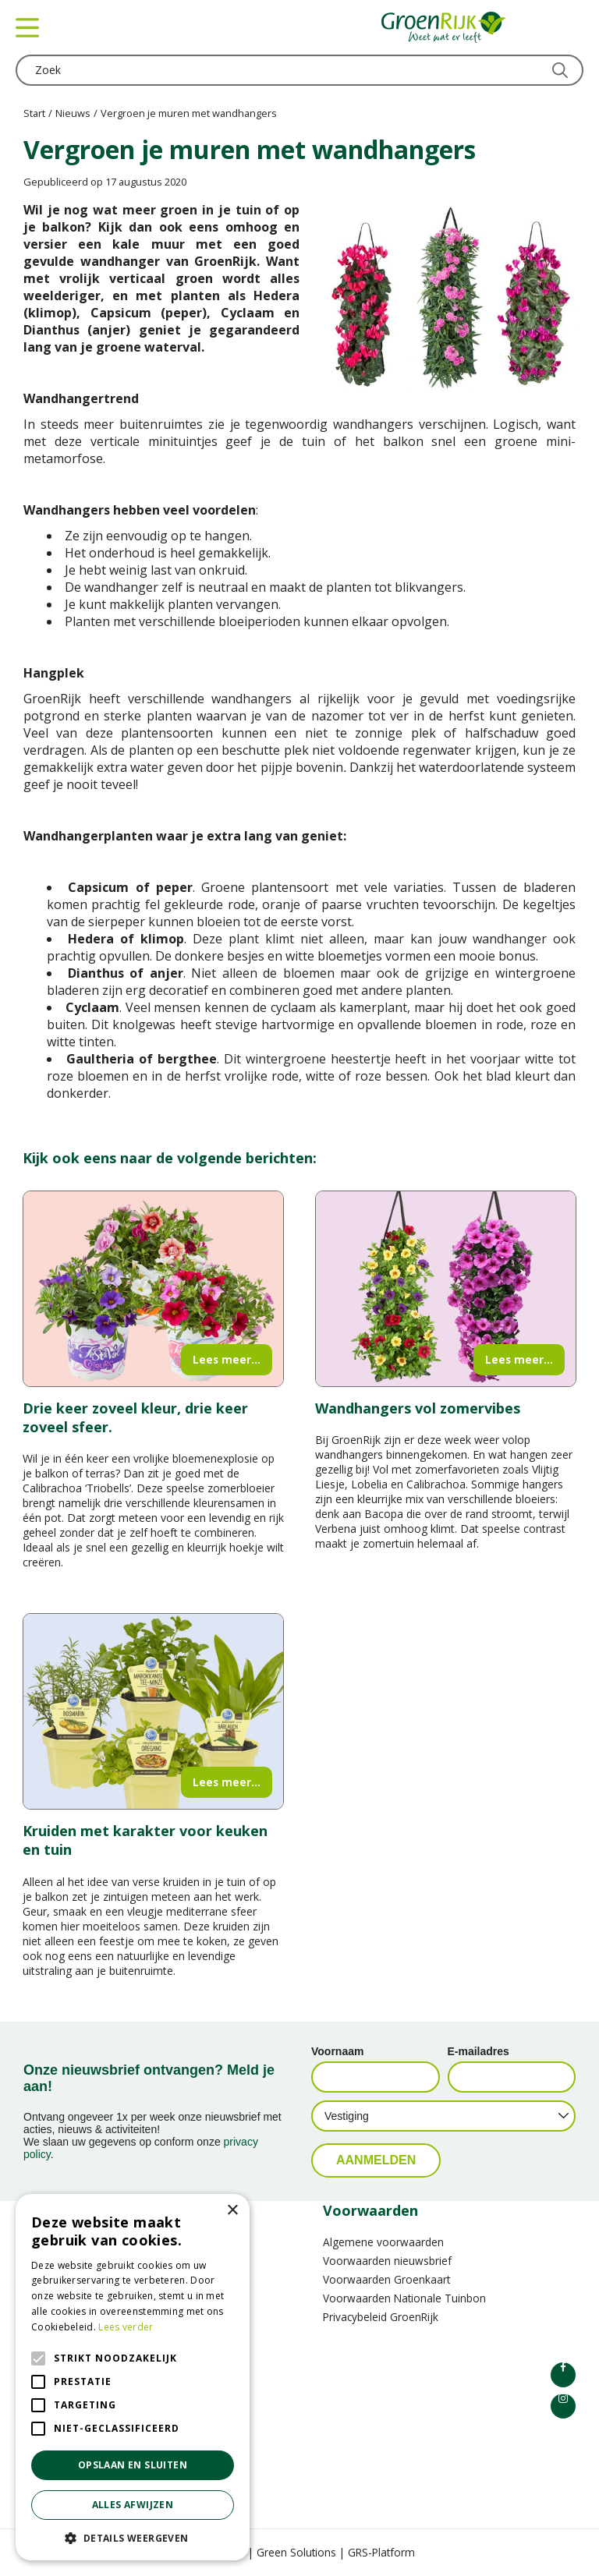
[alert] (133, 2377)
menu (27, 27)
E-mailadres (478, 2051)
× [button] (232, 2211)
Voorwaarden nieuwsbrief (387, 2260)
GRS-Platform (381, 2552)
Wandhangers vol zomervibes (417, 1408)
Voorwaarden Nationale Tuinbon (404, 2298)
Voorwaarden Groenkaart (386, 2279)
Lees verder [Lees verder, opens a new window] (125, 2327)
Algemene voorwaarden (383, 2242)
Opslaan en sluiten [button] (132, 2465)
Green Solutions (296, 2552)
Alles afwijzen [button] (133, 2504)
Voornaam (337, 2051)
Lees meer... (227, 1359)
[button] (132, 2537)
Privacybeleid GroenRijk (380, 2316)
